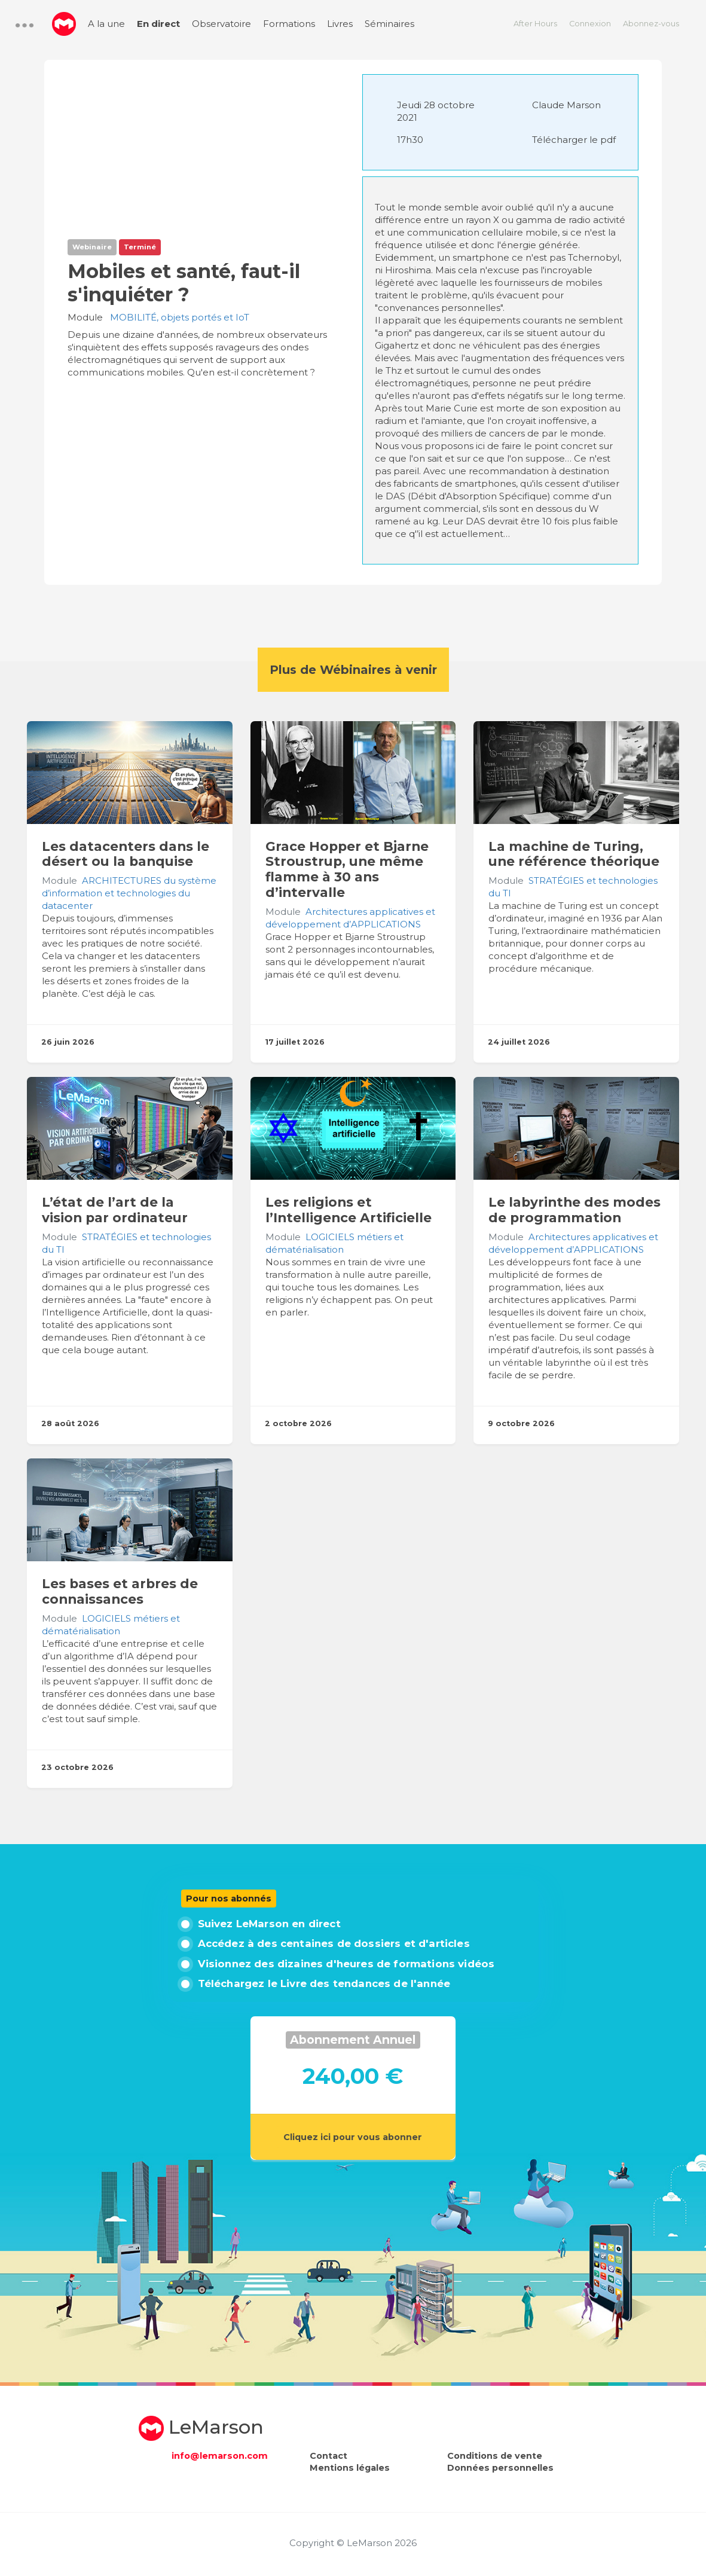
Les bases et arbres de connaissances (120, 1591)
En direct (158, 23)
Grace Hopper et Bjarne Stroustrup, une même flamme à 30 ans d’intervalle (347, 869)
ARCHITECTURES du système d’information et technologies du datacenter (129, 893)
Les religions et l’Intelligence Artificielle (348, 1209)
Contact (328, 2455)
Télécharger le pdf (574, 139)
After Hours (535, 23)
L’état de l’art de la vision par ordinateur (115, 1209)
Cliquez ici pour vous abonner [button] (352, 2137)
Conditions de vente (494, 2455)
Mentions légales (350, 2467)
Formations (289, 23)
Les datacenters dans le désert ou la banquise (125, 853)
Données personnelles (500, 2467)
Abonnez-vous (651, 23)
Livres (340, 23)
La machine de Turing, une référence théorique (573, 853)
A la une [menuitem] (106, 23)
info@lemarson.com (220, 2455)
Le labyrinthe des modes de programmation (574, 1209)
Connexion (590, 23)
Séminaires (389, 23)
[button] (24, 25)
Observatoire (221, 23)
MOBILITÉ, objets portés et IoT (179, 317)
